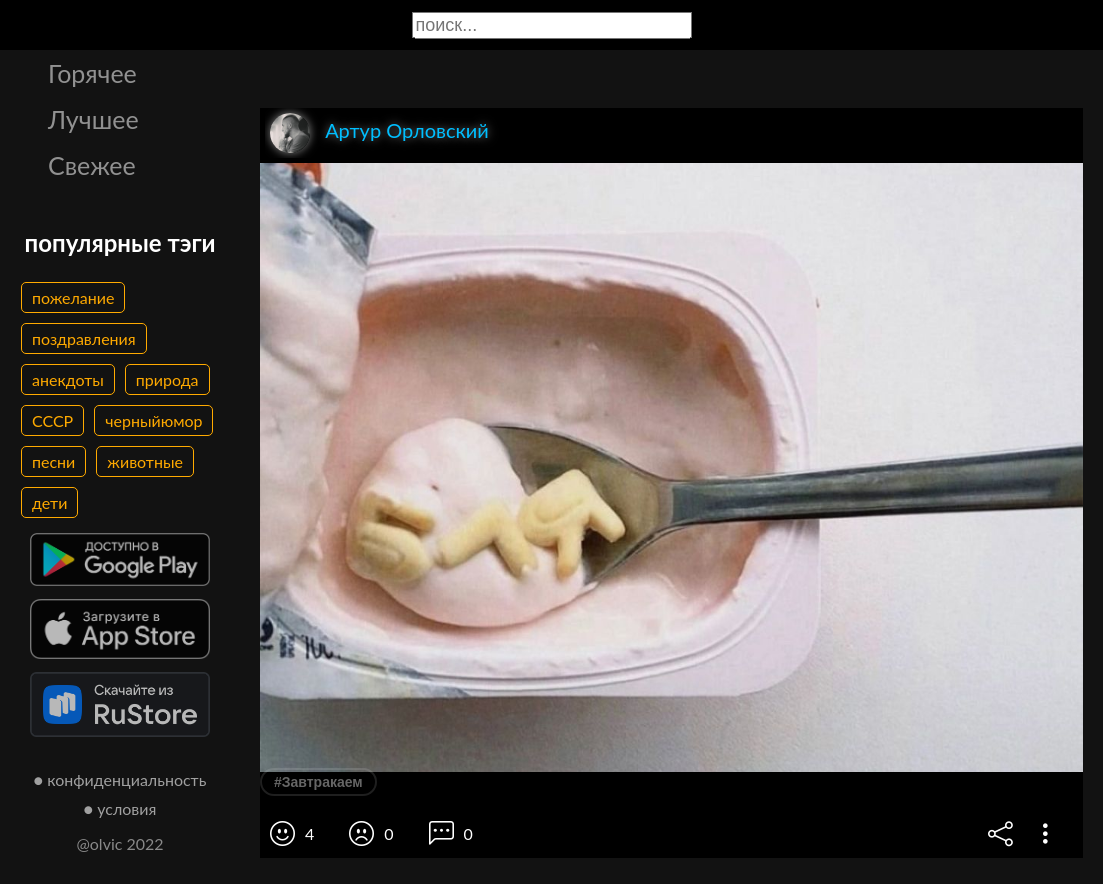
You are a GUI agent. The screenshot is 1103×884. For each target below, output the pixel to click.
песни (53, 461)
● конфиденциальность (120, 779)
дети (49, 502)
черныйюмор (153, 420)
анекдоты (68, 379)
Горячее (92, 73)
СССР (52, 420)
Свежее (92, 165)
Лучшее (93, 119)
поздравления (84, 338)
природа (167, 379)
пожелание (73, 297)
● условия (120, 808)
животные (145, 461)
